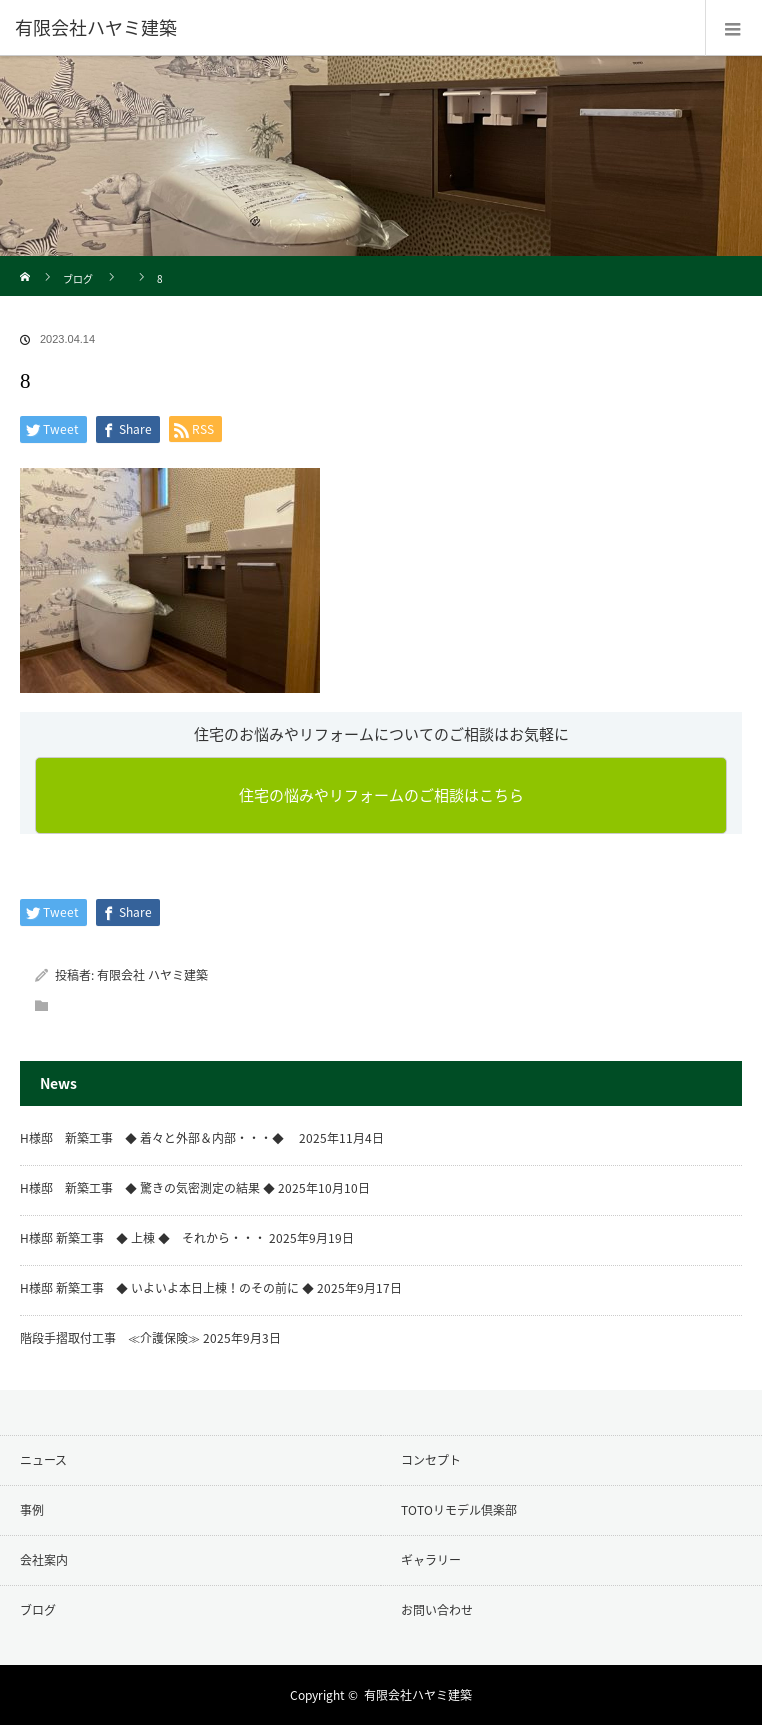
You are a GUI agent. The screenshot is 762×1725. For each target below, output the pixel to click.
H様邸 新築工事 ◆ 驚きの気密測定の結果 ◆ (147, 1188)
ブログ (78, 278)
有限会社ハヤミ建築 (418, 1695)
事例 (32, 1510)
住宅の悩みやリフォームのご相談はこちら (381, 795)
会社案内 (44, 1560)
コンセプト (431, 1460)
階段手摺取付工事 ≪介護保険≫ (110, 1338)
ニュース (43, 1460)
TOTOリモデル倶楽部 (459, 1510)
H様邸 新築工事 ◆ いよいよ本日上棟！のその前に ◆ (167, 1288)
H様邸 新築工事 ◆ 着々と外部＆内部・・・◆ (158, 1138)
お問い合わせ (437, 1610)
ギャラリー (431, 1560)
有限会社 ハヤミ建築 (152, 975)
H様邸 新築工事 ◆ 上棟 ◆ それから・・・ (143, 1238)
